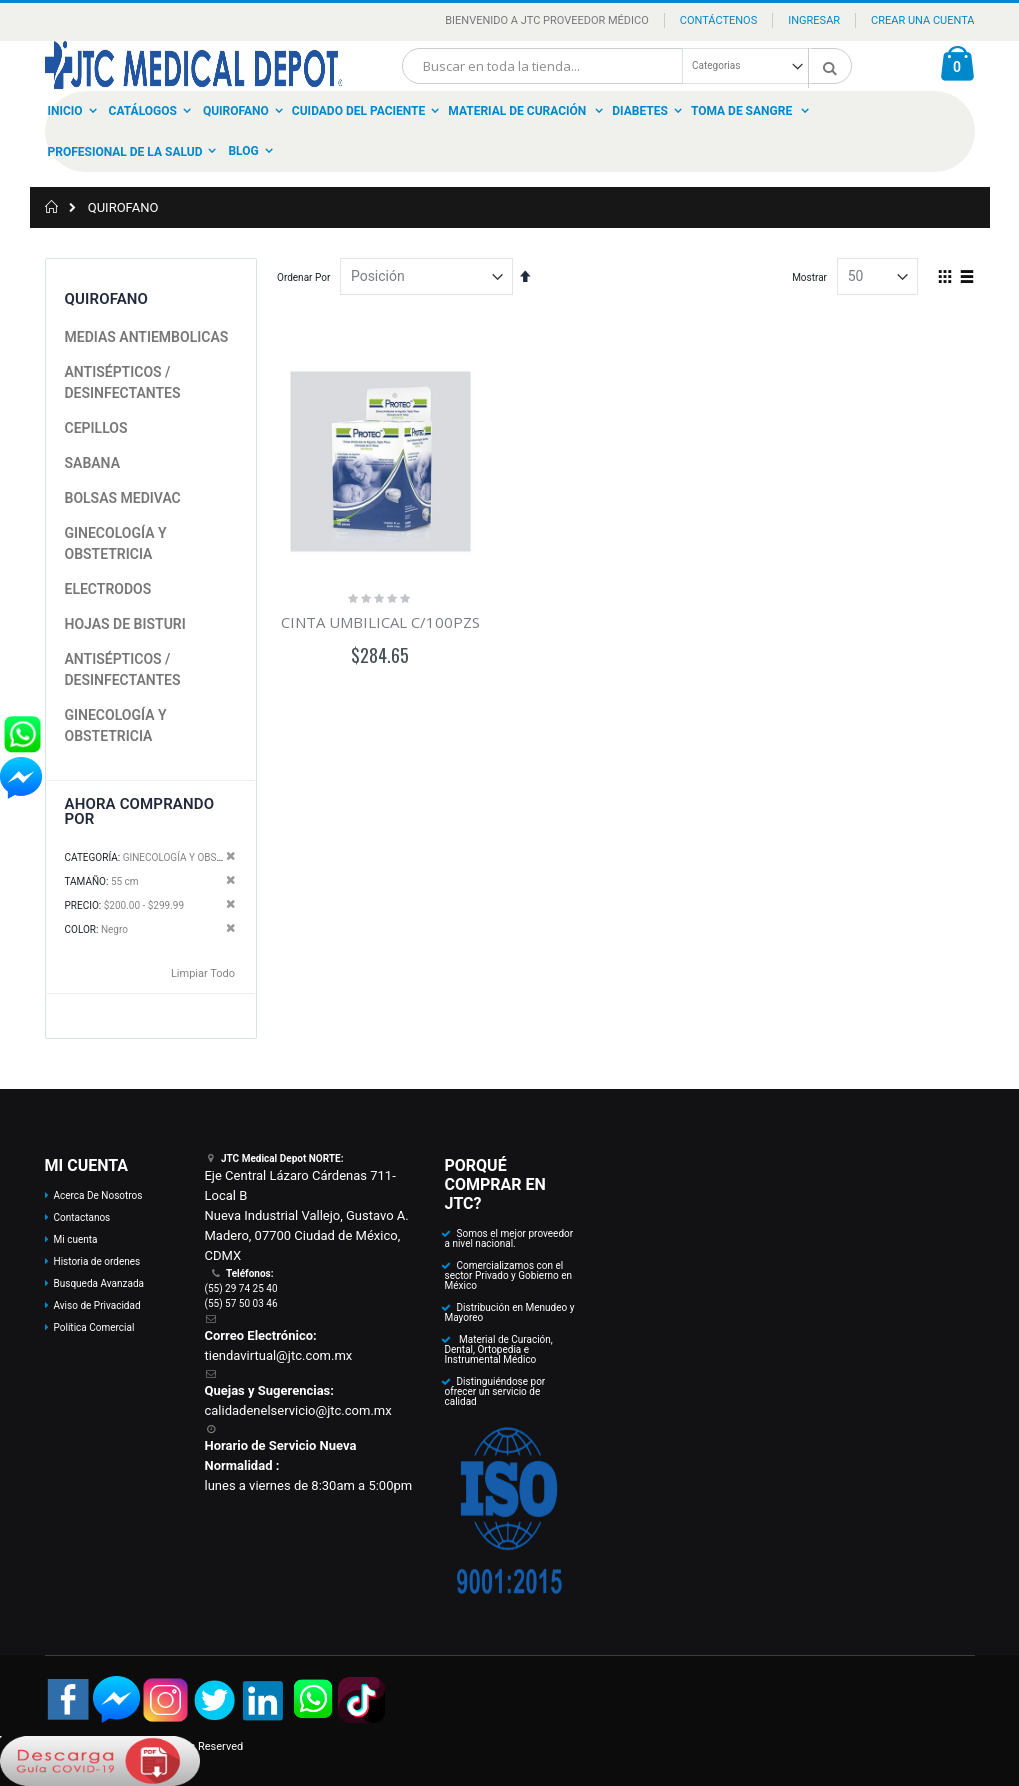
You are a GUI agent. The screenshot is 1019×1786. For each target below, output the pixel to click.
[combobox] (627, 66)
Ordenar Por (303, 277)
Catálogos (143, 111)
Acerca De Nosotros (98, 1195)
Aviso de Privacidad (97, 1305)
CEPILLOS (96, 428)
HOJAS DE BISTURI (125, 624)
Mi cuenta (76, 1239)
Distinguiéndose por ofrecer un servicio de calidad (494, 1391)
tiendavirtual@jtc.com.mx (278, 1355)
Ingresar (814, 20)
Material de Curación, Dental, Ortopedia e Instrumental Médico (498, 1349)
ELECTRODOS (108, 589)
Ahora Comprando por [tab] (140, 811)
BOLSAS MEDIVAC (123, 498)
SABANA (93, 463)
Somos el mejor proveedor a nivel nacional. (508, 1238)
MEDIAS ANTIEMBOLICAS (147, 337)
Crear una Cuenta (922, 20)
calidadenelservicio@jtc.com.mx (297, 1410)
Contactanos (82, 1217)
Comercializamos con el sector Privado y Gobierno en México (508, 1275)
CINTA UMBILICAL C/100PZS (380, 622)
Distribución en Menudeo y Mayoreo (509, 1312)
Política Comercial (94, 1327)
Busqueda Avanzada (99, 1283)
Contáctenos (718, 20)
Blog (243, 151)
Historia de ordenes (97, 1261)
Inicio (65, 111)
